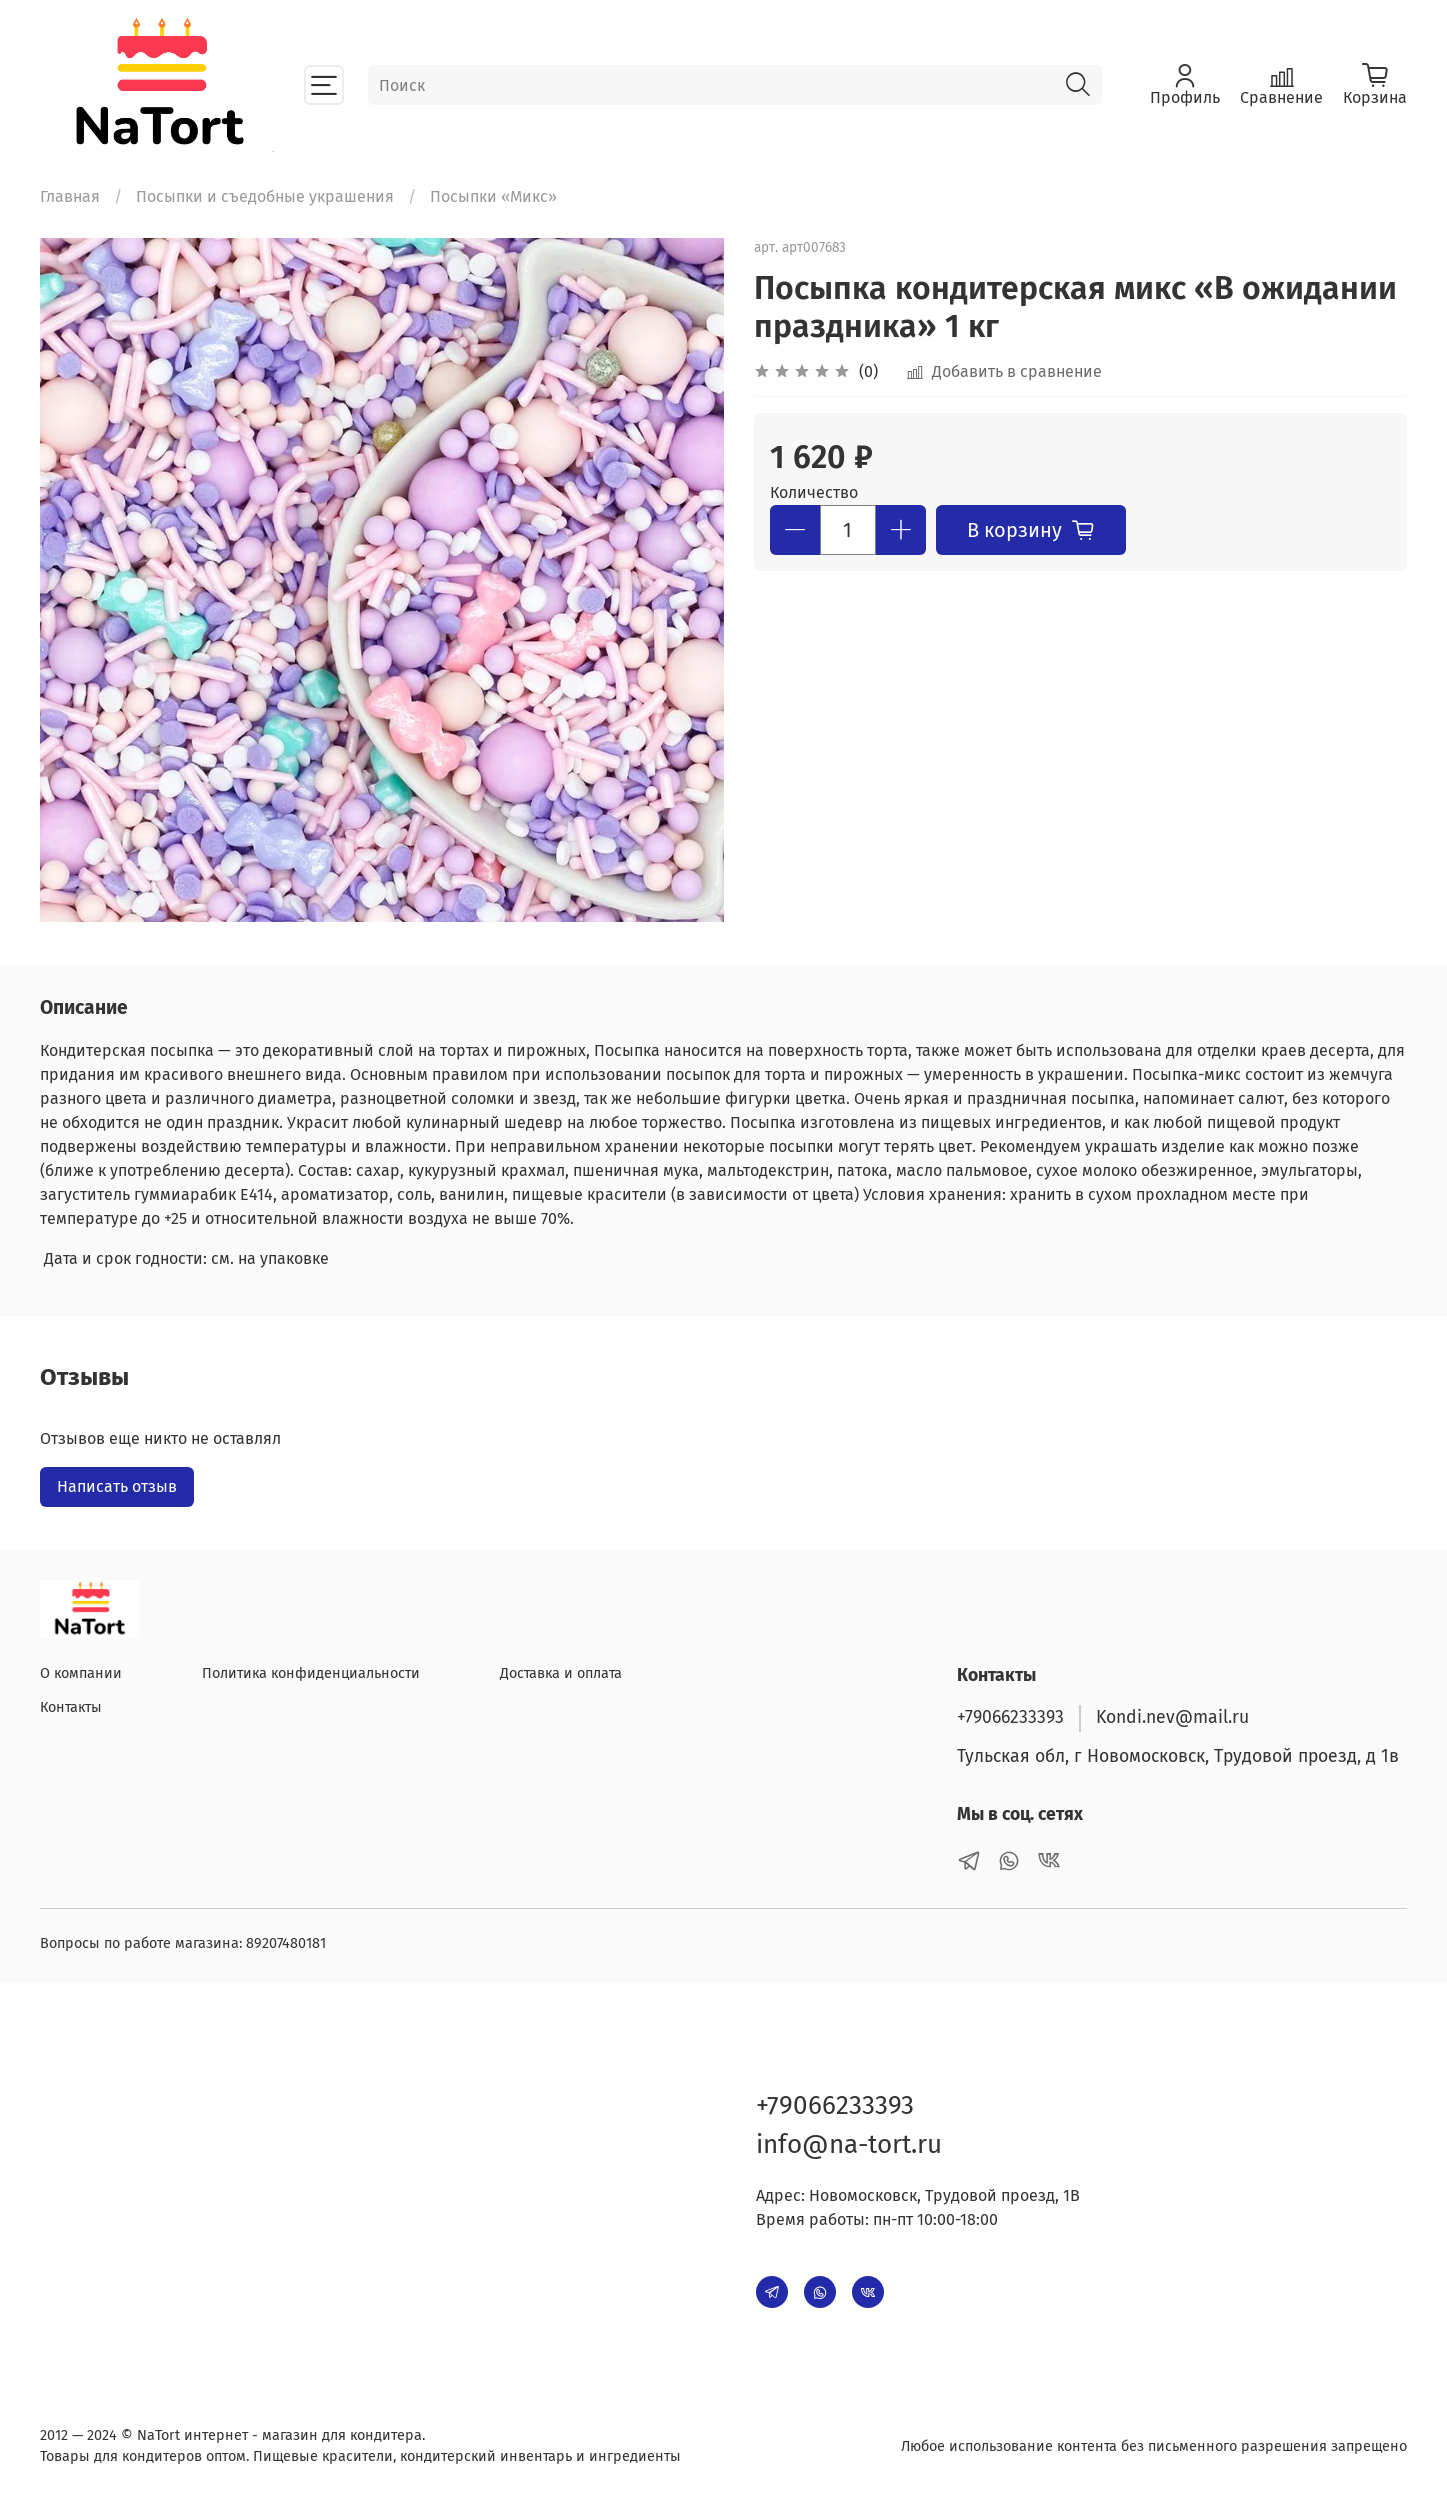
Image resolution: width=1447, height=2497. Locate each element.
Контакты (71, 1707)
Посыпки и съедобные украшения (265, 196)
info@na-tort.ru (849, 2144)
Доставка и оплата (561, 1673)
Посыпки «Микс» (493, 196)
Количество (814, 492)
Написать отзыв (117, 1486)
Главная (70, 196)
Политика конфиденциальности (311, 1673)
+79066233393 (1010, 1717)
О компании (81, 1673)
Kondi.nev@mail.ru (1172, 1717)
